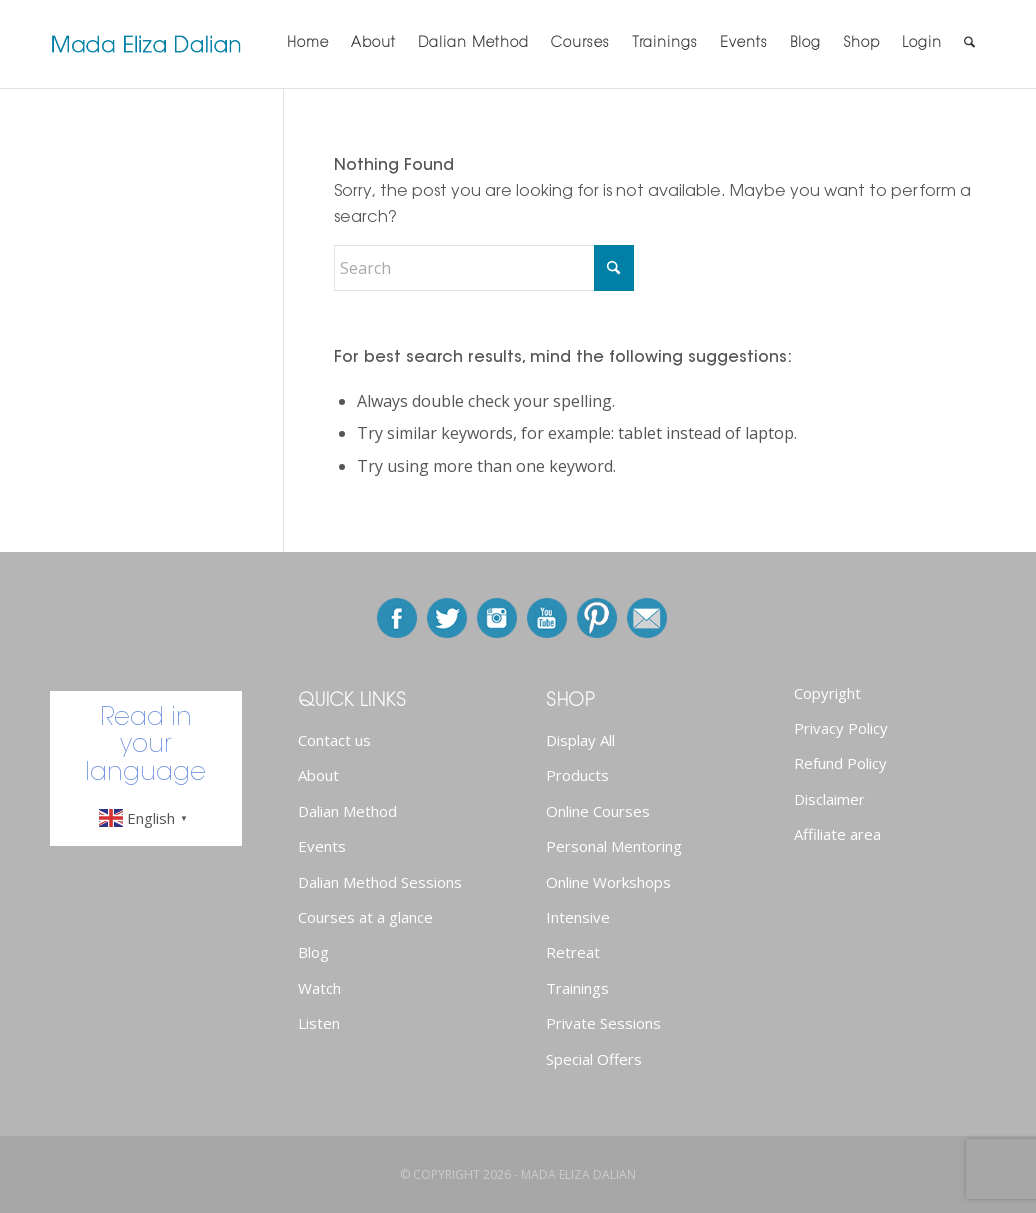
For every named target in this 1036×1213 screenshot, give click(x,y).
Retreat (573, 952)
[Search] (969, 44)
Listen (319, 1023)
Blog (313, 952)
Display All (580, 740)
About (318, 775)
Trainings (577, 988)
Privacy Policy (841, 728)
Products (577, 775)
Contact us (334, 740)
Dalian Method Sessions (380, 882)
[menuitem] (308, 44)
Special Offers (594, 1059)
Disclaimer (829, 799)
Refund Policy (840, 763)
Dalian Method (347, 811)
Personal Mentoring (614, 846)
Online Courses (598, 811)
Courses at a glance (365, 917)
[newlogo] (146, 44)
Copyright (827, 693)
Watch (319, 988)
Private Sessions (603, 1023)
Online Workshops (608, 882)
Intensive (578, 917)
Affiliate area (837, 834)
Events (322, 846)
